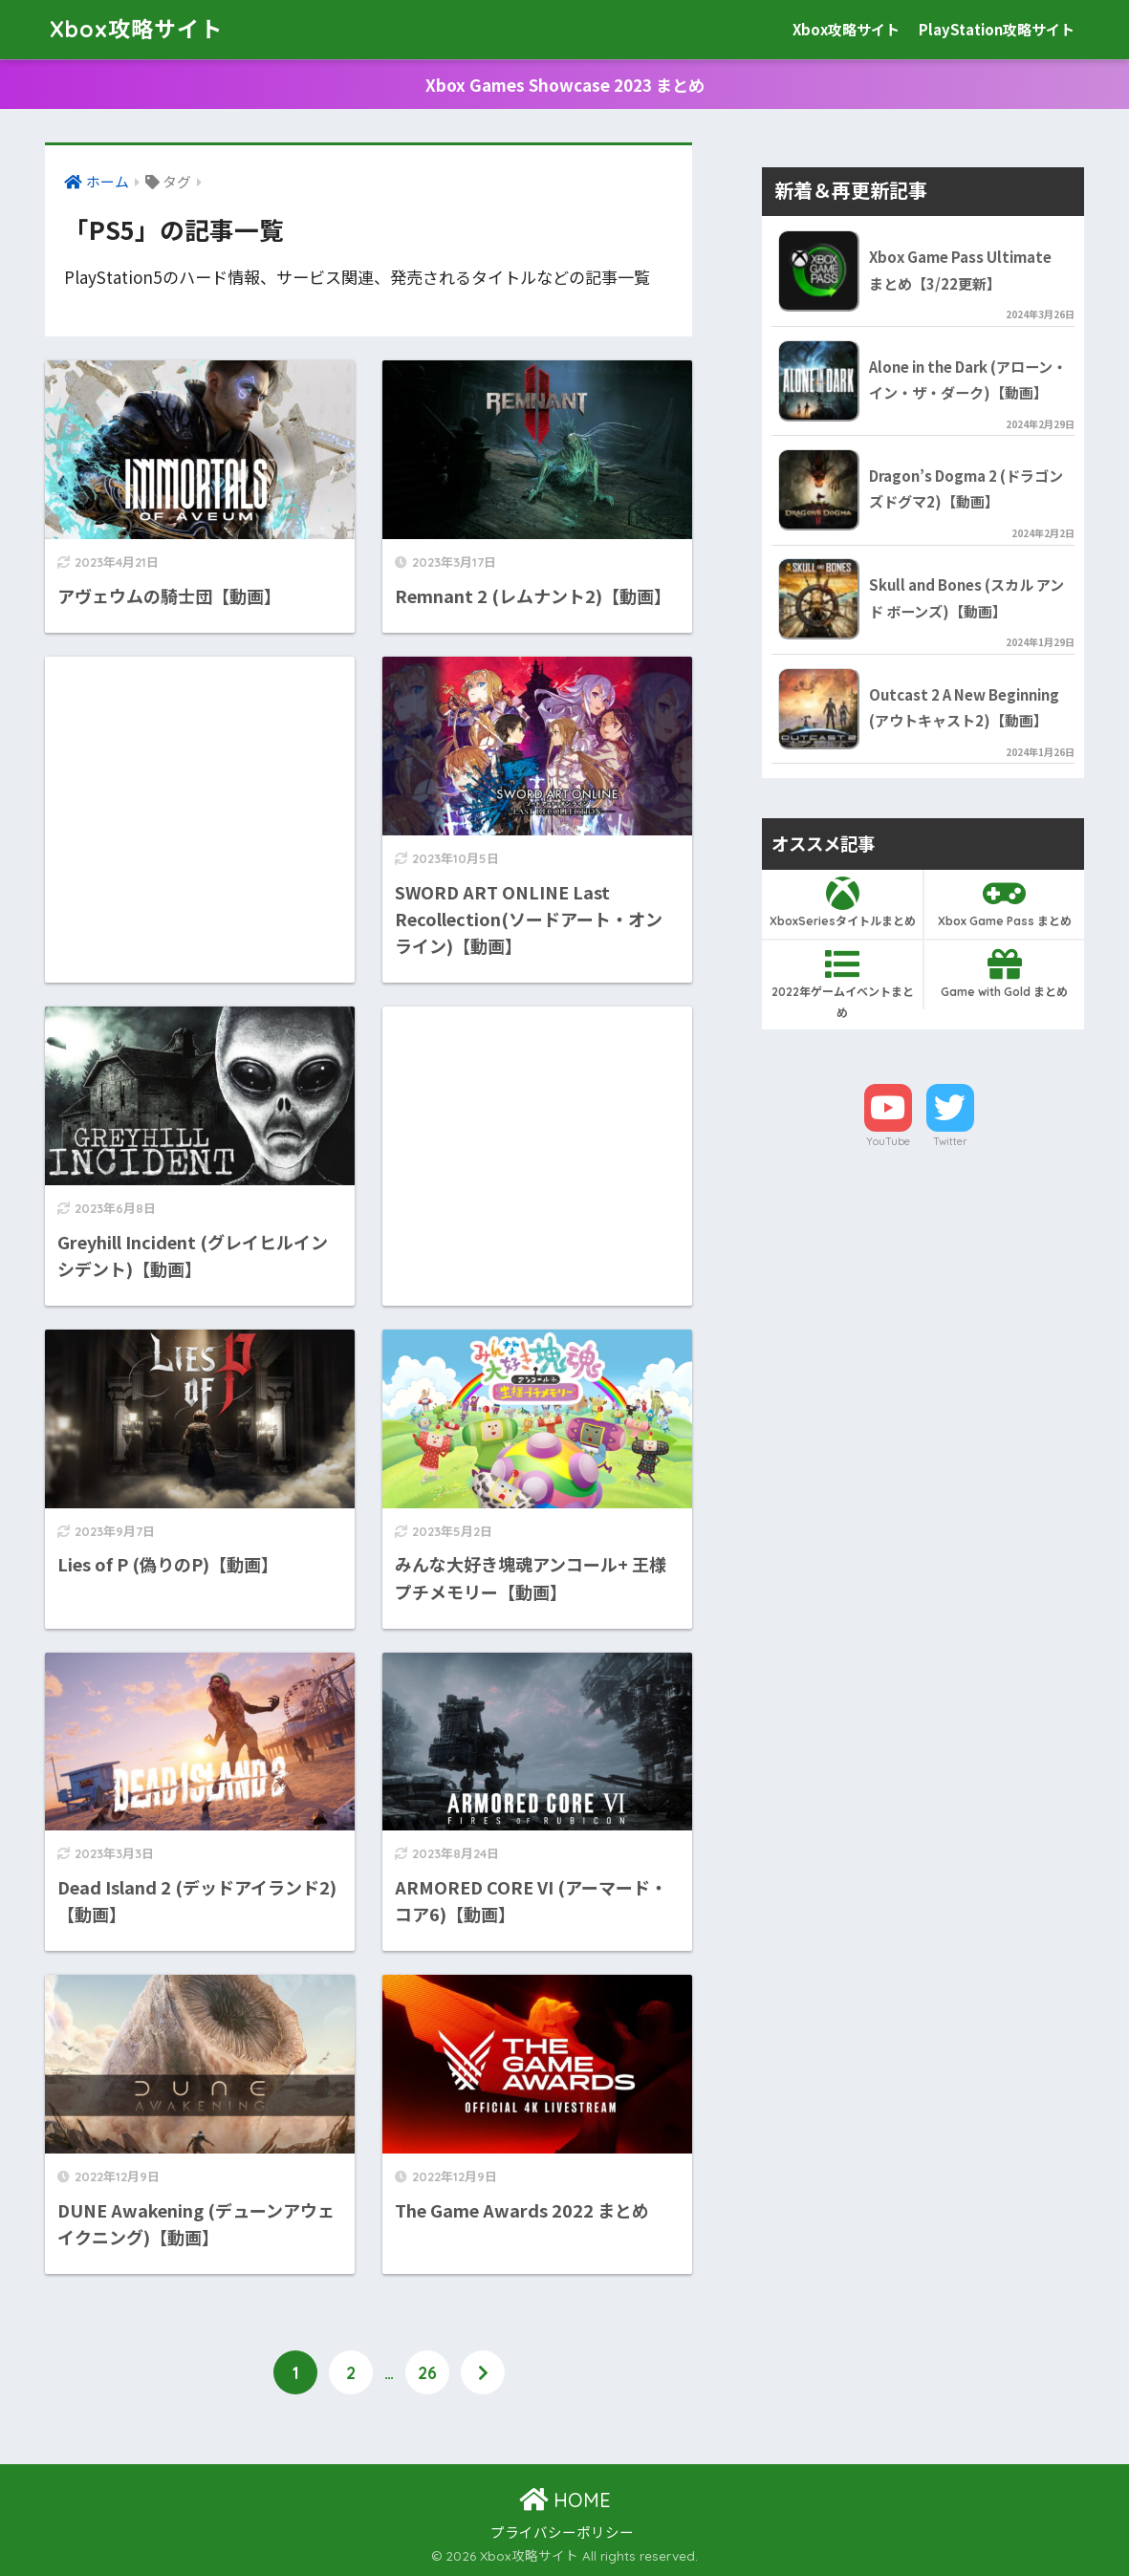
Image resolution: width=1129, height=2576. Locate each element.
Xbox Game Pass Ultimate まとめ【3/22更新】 (960, 269)
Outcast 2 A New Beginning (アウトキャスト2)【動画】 (964, 707)
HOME (565, 2500)
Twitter (950, 1141)
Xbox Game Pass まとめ (1003, 902)
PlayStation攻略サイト (997, 29)
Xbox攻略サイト (136, 29)
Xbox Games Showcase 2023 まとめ (565, 85)
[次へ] (483, 2372)
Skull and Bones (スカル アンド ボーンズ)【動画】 (966, 597)
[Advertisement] (200, 783)
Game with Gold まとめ (1003, 973)
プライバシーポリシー (562, 2532)
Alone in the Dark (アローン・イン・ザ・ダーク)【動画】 (968, 379)
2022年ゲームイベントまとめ (842, 983)
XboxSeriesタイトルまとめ (842, 902)
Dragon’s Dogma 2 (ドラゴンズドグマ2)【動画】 (966, 488)
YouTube (888, 1141)
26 (427, 2372)
